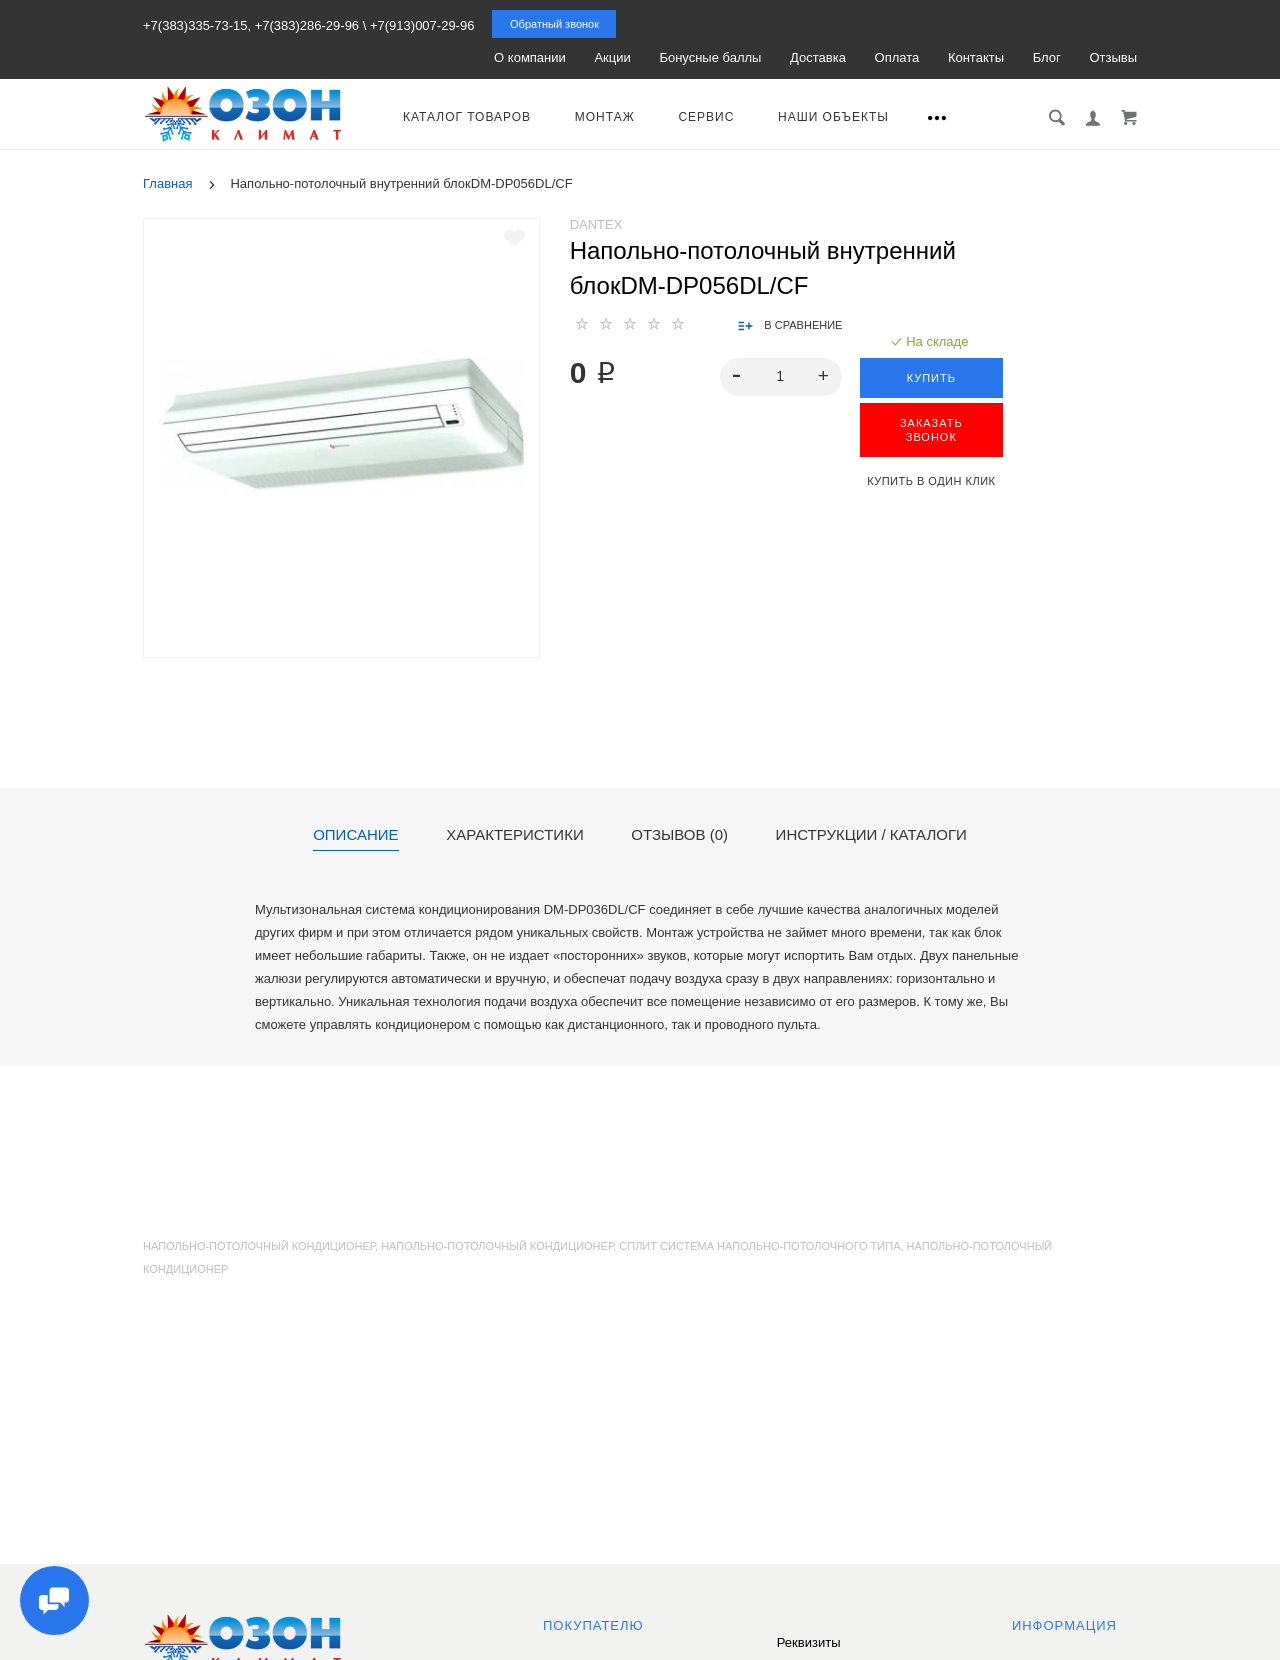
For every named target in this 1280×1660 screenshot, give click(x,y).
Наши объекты (833, 117)
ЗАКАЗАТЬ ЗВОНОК (931, 430)
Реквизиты (809, 1642)
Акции (612, 57)
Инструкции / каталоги (871, 835)
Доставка (818, 57)
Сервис (706, 117)
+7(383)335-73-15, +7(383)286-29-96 (251, 25)
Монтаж (605, 117)
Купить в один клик (931, 481)
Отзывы (1113, 57)
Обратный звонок (554, 24)
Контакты (976, 57)
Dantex (596, 224)
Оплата (897, 57)
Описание (355, 835)
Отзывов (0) (679, 835)
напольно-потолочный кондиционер (497, 1246)
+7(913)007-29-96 (422, 25)
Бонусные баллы (710, 57)
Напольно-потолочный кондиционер (259, 1246)
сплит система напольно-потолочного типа (759, 1246)
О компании (530, 57)
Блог (1047, 57)
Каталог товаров (467, 117)
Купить (931, 378)
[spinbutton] (780, 377)
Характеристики (515, 835)
